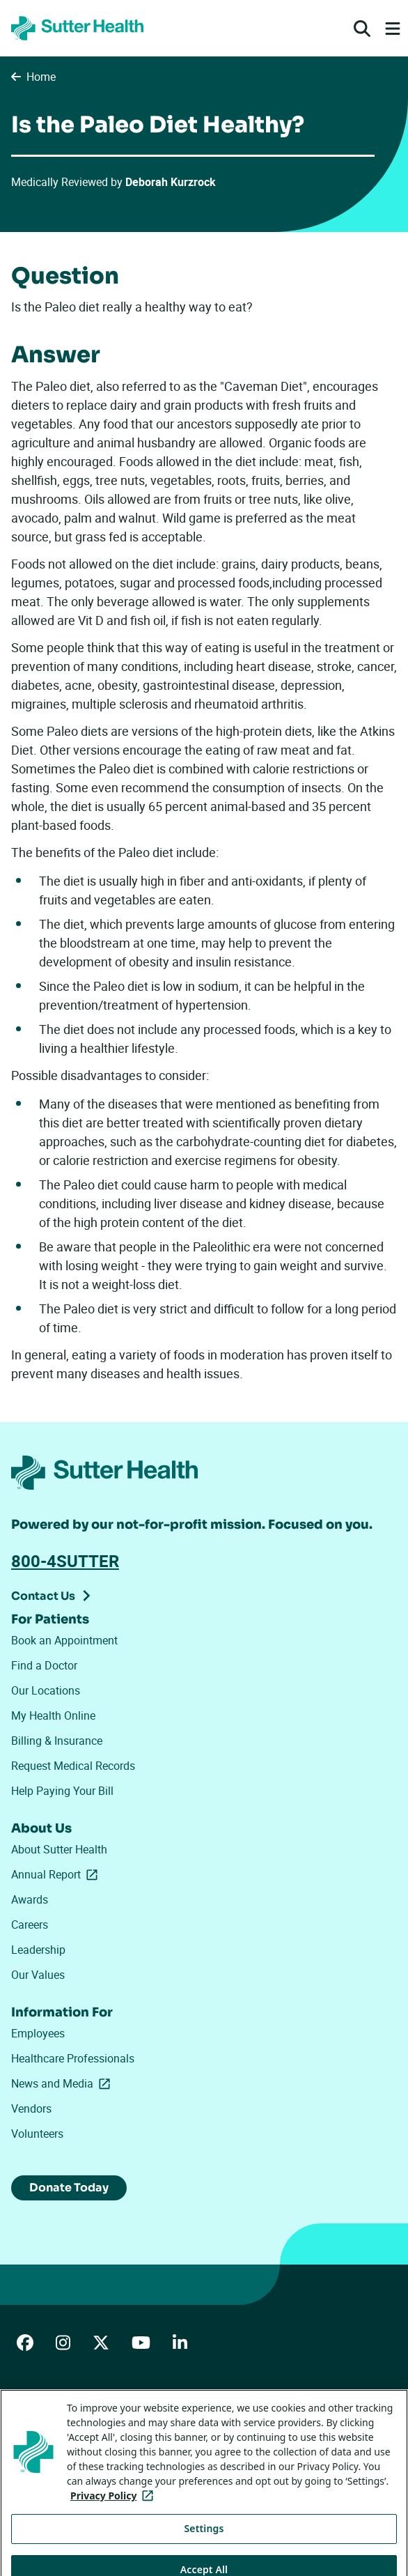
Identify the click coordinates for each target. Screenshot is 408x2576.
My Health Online (53, 1715)
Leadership (38, 1949)
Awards (29, 1899)
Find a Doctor (44, 1665)
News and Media (63, 2083)
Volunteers (37, 2133)
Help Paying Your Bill (62, 1790)
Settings (204, 2548)
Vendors (31, 2108)
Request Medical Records (73, 1765)
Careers (29, 1924)
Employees (38, 2033)
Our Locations (45, 1690)
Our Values (38, 1974)
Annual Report (57, 1874)
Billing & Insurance (56, 1740)
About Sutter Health (59, 1849)
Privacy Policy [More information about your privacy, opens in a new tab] (114, 2515)
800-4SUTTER (65, 1561)
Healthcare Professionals (72, 2058)
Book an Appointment (64, 1640)
